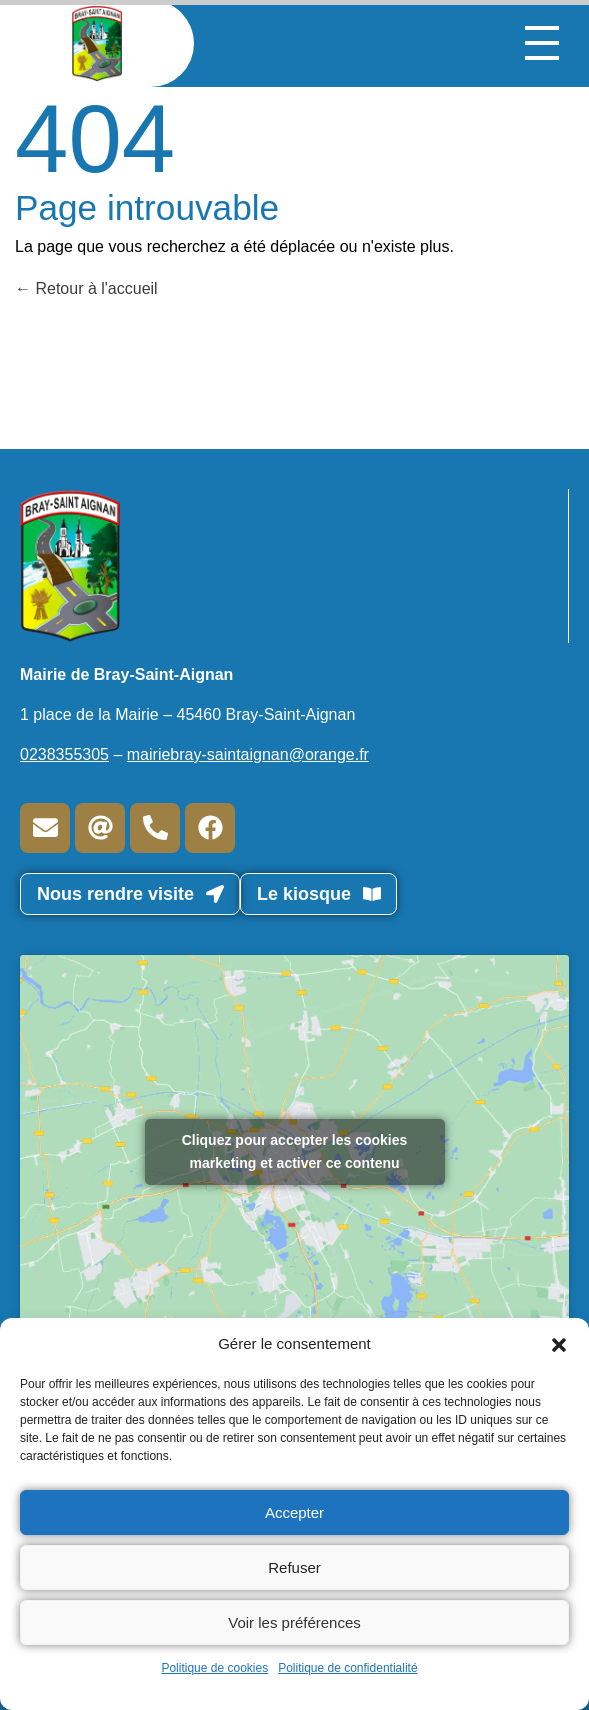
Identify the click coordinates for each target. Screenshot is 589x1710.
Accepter (294, 1512)
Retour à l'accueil (86, 288)
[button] (559, 1344)
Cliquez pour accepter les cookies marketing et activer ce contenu (295, 1151)
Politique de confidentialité (347, 1668)
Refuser (294, 1567)
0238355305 (64, 754)
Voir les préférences (294, 1622)
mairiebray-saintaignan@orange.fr (248, 754)
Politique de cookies (214, 1668)
